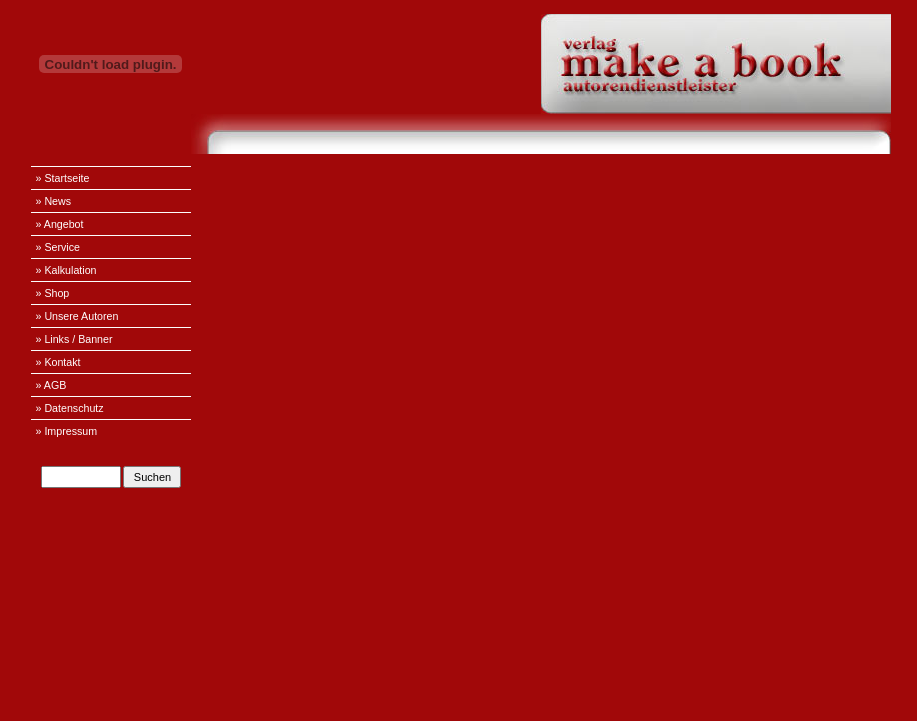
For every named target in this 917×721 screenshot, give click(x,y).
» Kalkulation (66, 270)
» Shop (53, 293)
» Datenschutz (70, 408)
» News (54, 201)
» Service (58, 247)
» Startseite (63, 178)
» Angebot (60, 224)
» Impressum (67, 431)
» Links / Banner (74, 339)
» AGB (51, 385)
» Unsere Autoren (77, 316)
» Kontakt (58, 362)
